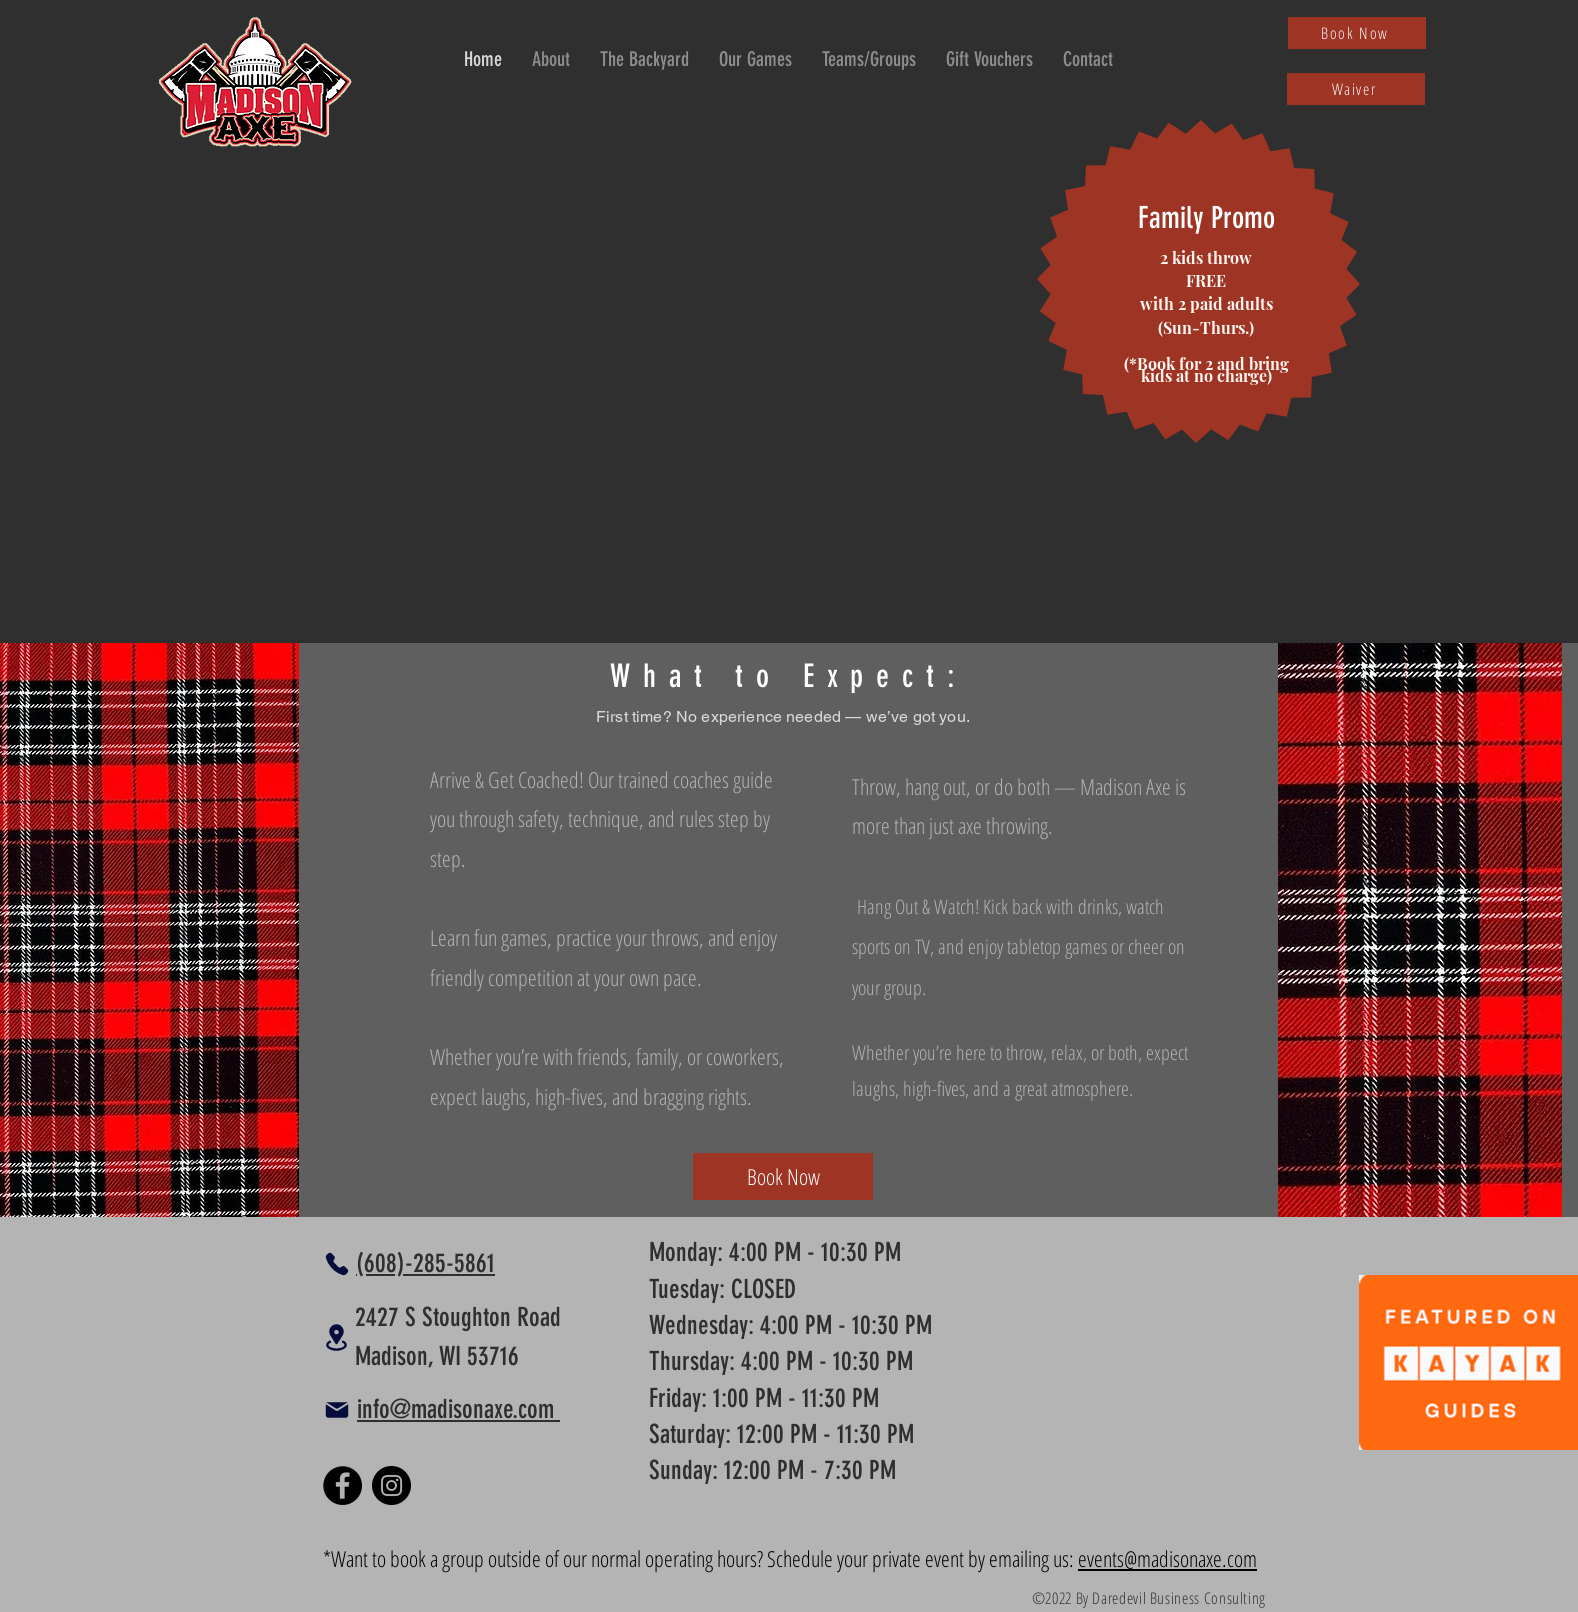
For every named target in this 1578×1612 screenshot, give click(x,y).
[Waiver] (1356, 89)
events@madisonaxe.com (1167, 1558)
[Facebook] (342, 1485)
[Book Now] (1357, 33)
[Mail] (337, 1410)
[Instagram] (391, 1485)
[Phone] (337, 1264)
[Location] (336, 1337)
